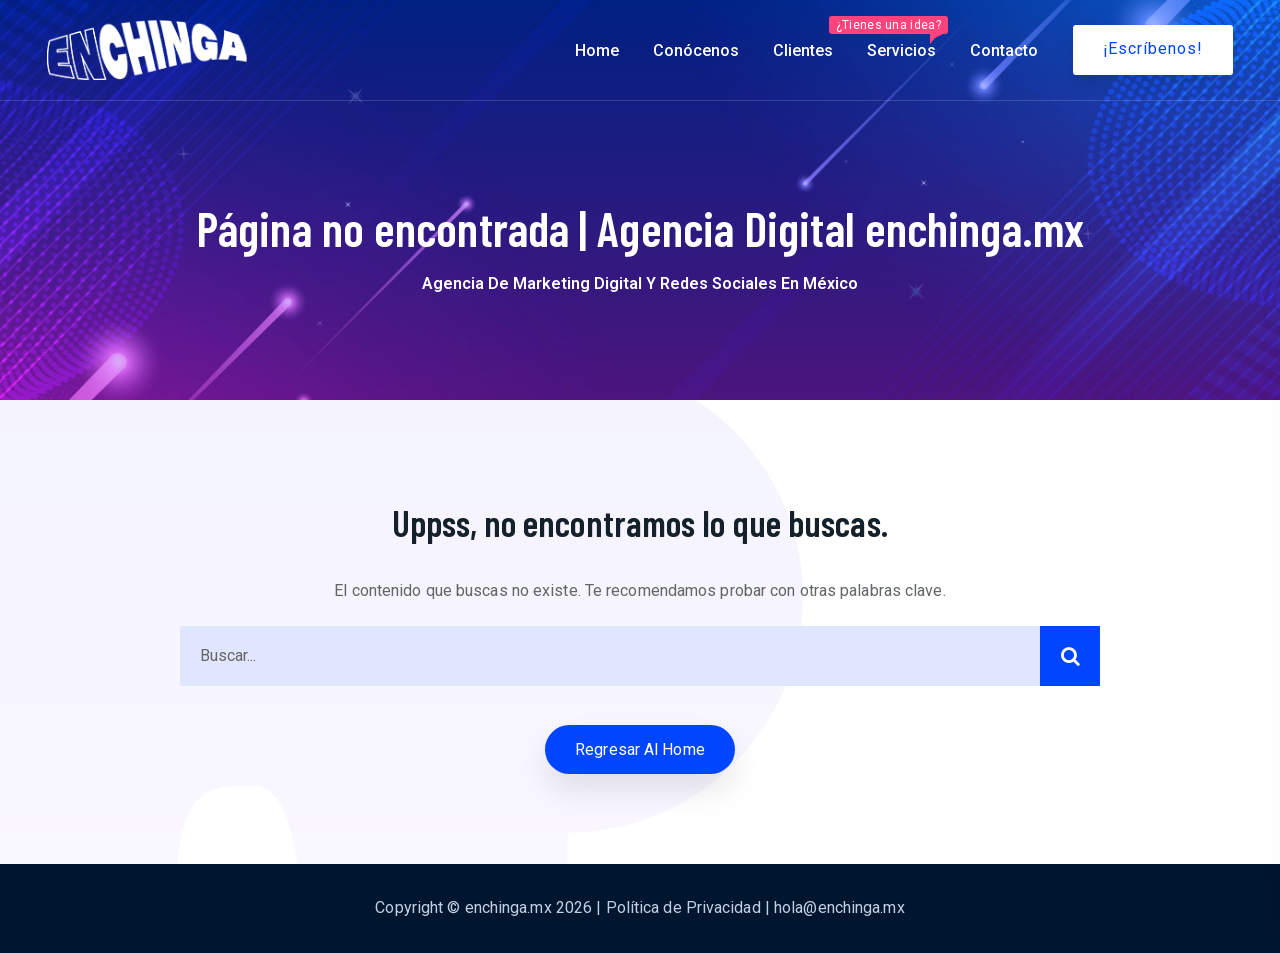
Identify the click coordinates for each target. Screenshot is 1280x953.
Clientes (803, 50)
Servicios (900, 38)
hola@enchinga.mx (839, 907)
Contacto (1004, 50)
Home (597, 50)
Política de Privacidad (683, 907)
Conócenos (696, 50)
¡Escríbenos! (1153, 48)
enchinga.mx (508, 907)
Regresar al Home (640, 749)
